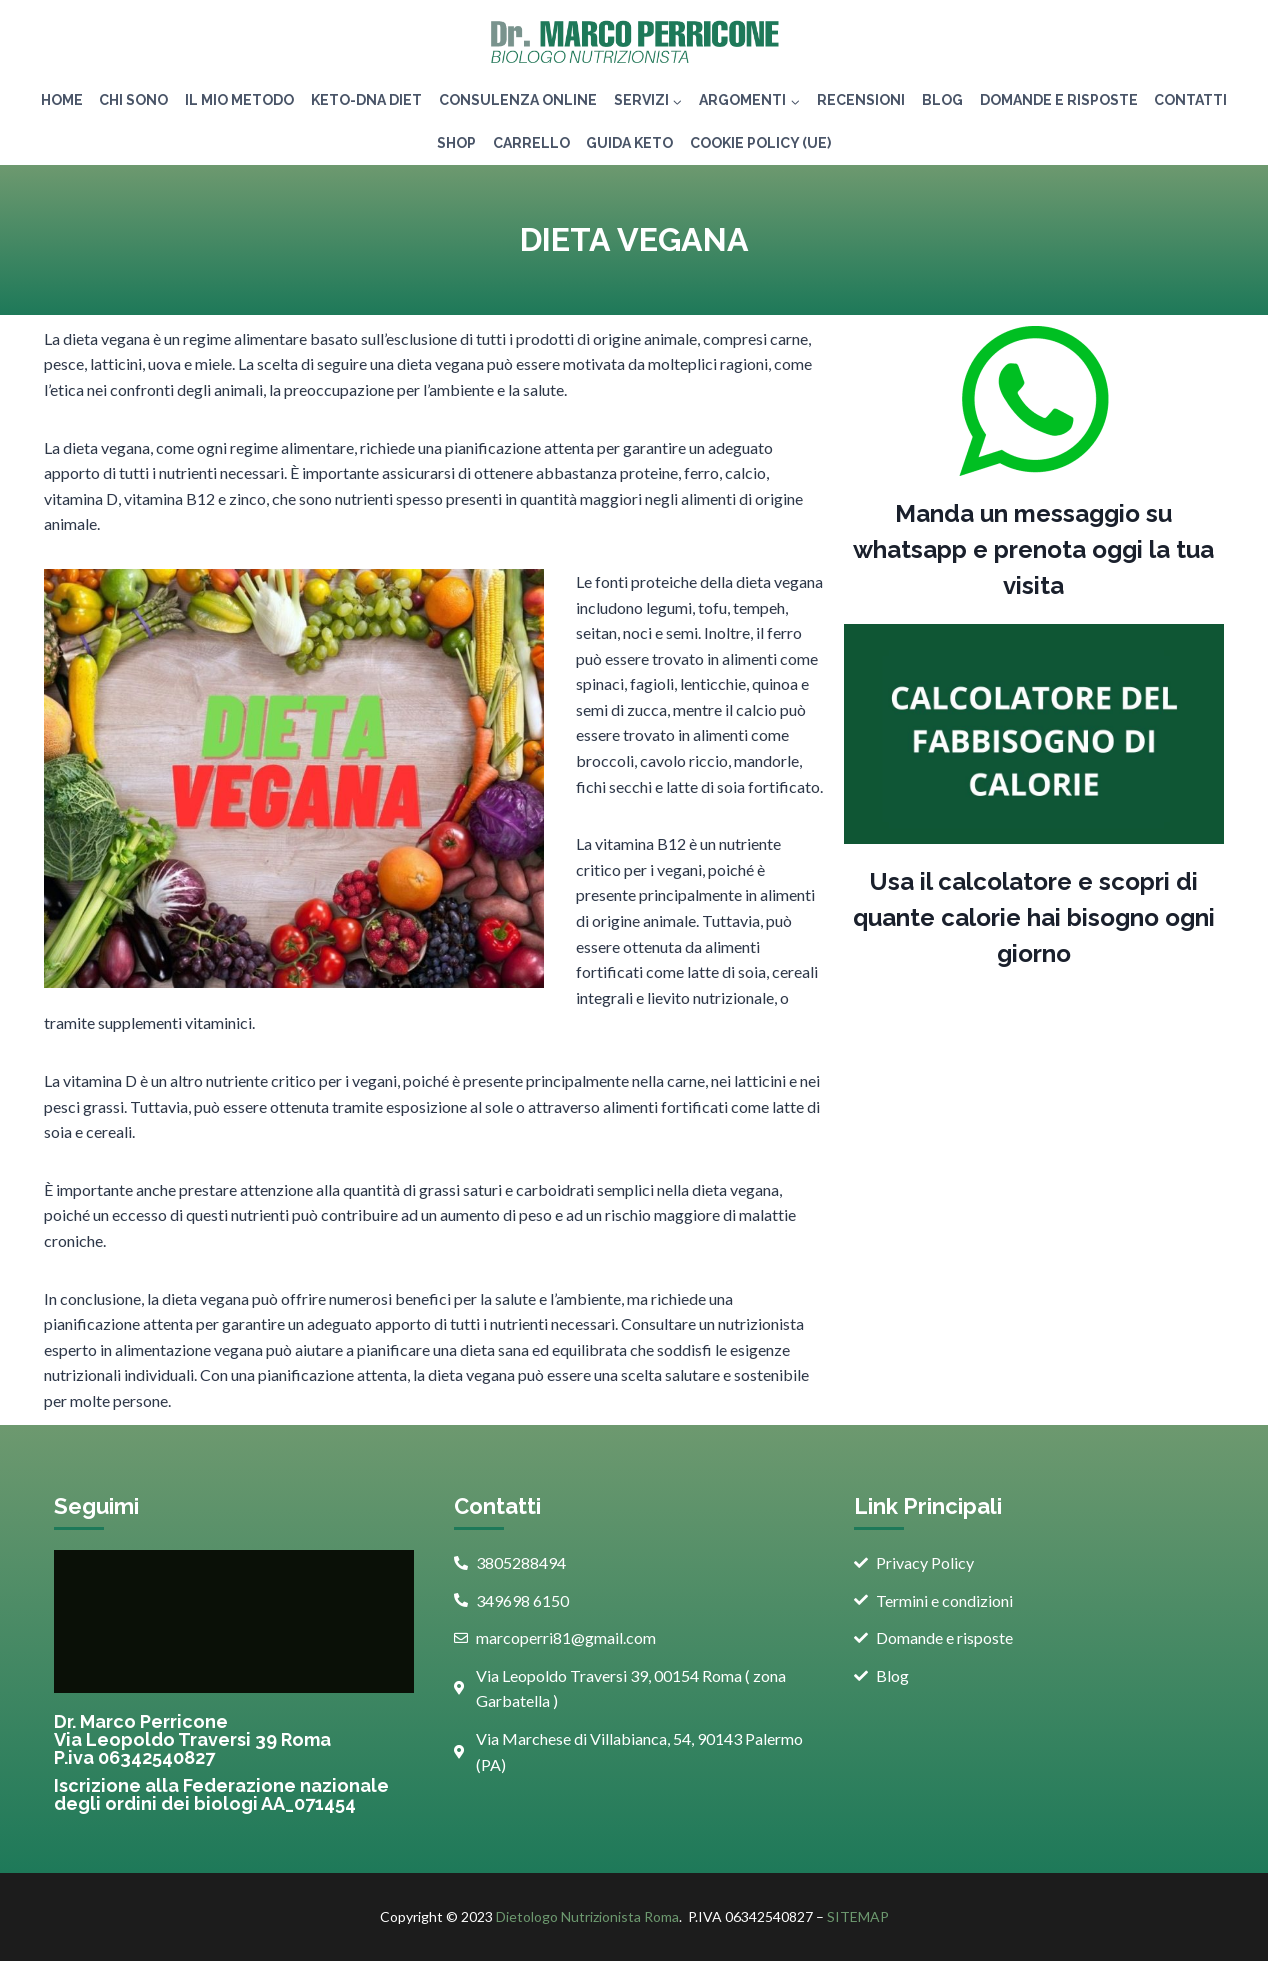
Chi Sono (133, 100)
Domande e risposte (1059, 100)
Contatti (1190, 100)
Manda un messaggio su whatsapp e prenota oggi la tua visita (1033, 549)
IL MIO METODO (239, 100)
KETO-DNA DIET (366, 100)
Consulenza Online (518, 100)
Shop (456, 143)
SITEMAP (858, 1916)
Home (62, 100)
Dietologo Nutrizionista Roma (587, 1916)
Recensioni (861, 100)
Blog (942, 100)
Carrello (531, 143)
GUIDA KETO (629, 143)
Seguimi (96, 1506)
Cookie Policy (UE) (760, 143)
